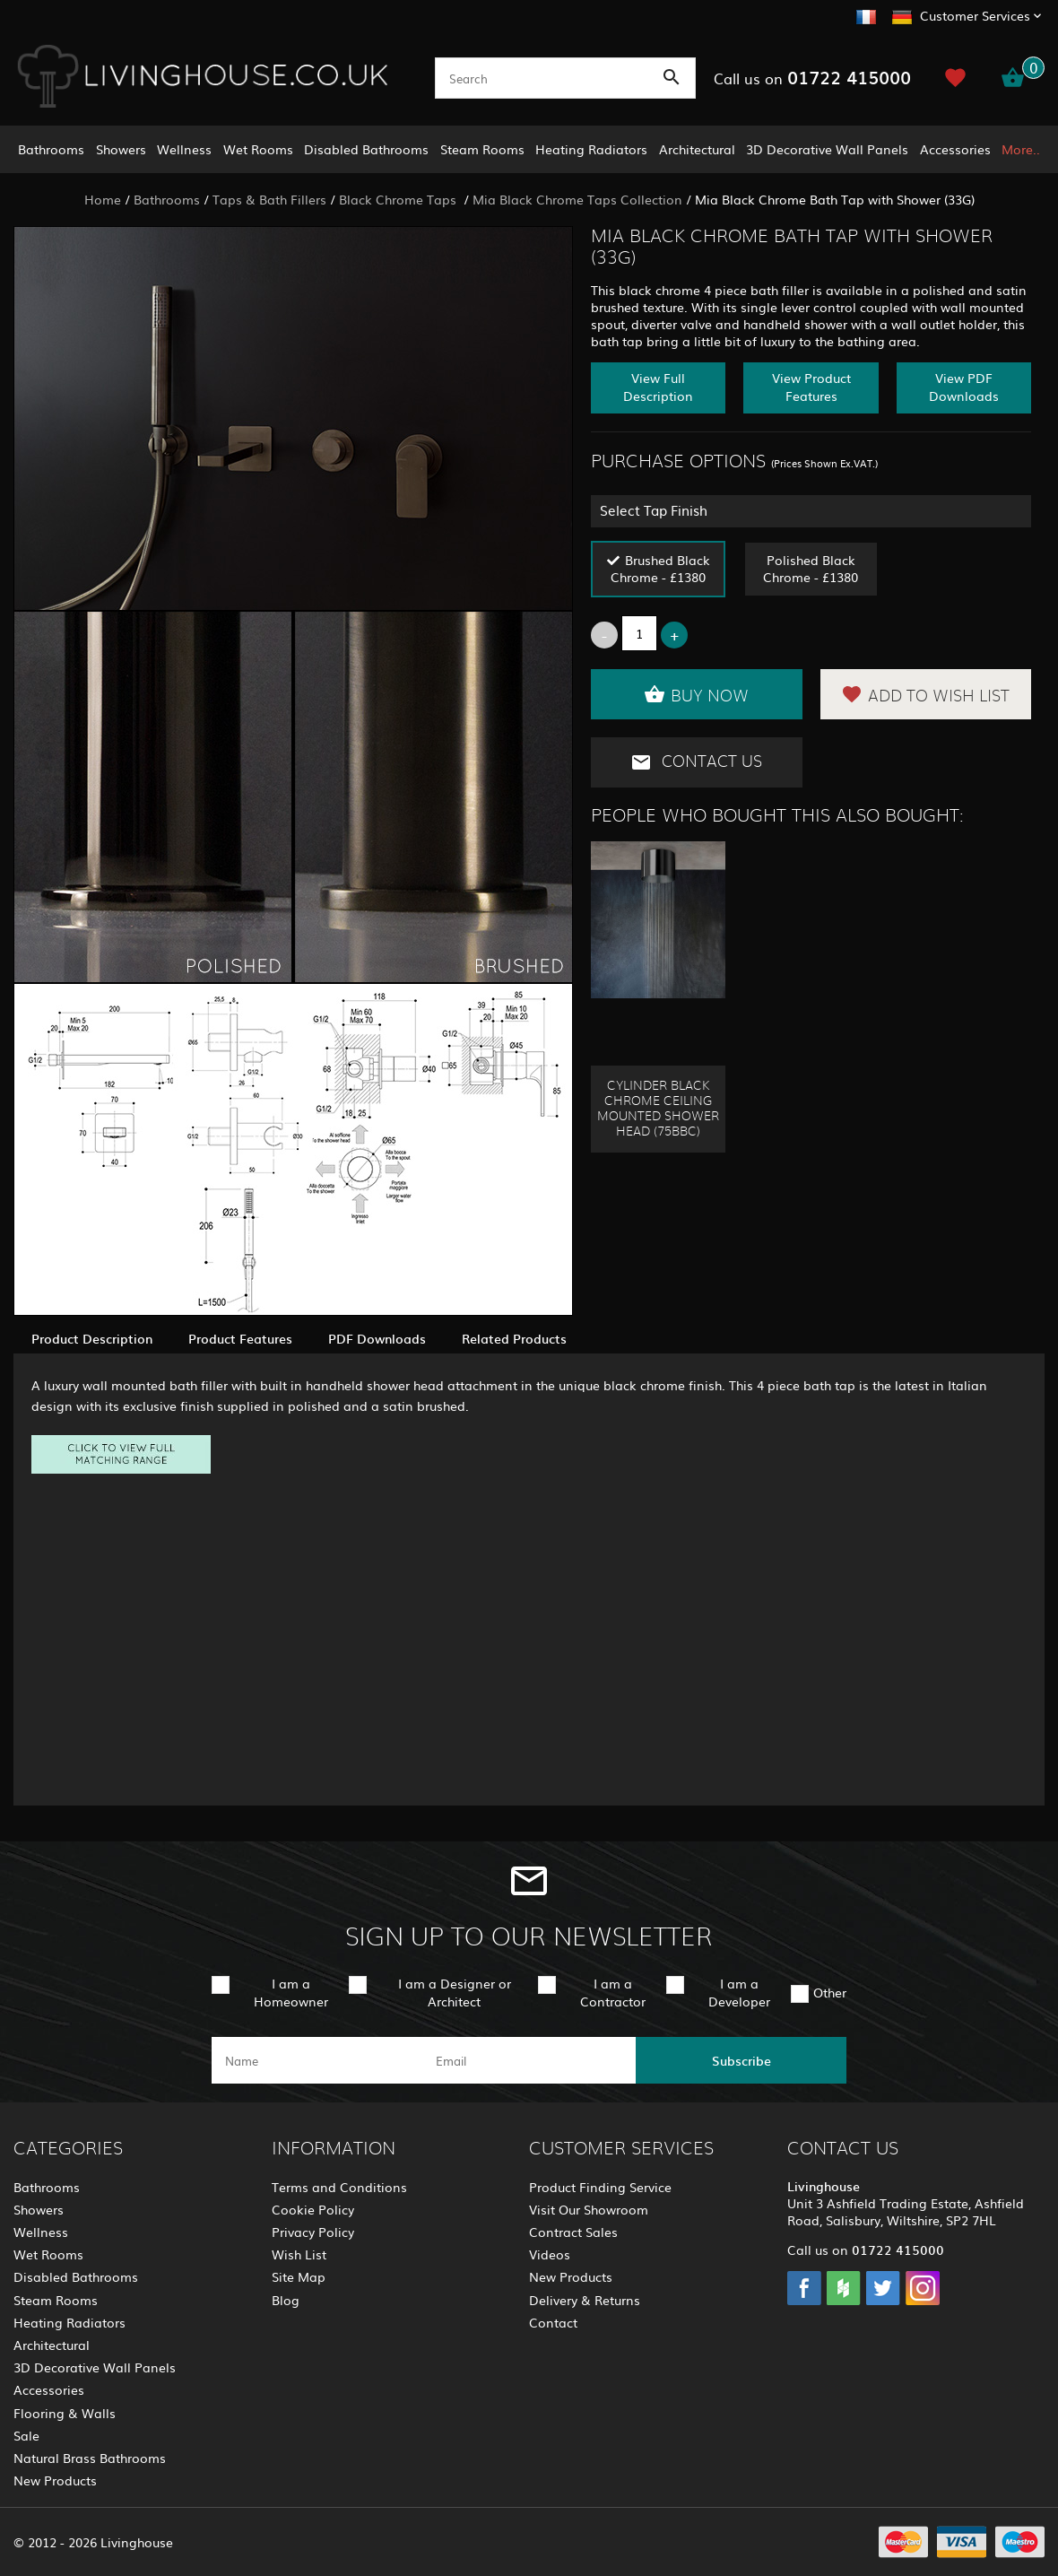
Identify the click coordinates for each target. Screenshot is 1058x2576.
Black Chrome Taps (399, 199)
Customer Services (975, 15)
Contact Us (696, 762)
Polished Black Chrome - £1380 (810, 568)
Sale (26, 2435)
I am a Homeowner (291, 1991)
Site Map (298, 2276)
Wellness (184, 149)
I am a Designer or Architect (454, 1991)
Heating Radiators (591, 149)
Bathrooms (51, 149)
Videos (549, 2254)
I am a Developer (739, 1991)
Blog (285, 2300)
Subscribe (741, 2060)
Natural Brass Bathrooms (89, 2458)
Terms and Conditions (339, 2187)
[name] (317, 2060)
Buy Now (696, 694)
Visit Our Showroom (588, 2209)
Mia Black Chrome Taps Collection (577, 199)
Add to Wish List (925, 694)
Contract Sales (573, 2232)
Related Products (514, 1338)
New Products (55, 2480)
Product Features (240, 1338)
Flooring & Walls (64, 2413)
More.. (1021, 149)
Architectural (697, 149)
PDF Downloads (377, 1338)
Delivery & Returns (584, 2300)
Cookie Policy (313, 2209)
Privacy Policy (313, 2232)
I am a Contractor (613, 1991)
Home (102, 199)
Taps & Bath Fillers (269, 199)
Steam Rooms (482, 149)
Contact (553, 2322)
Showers (121, 149)
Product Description (91, 1338)
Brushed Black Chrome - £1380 (660, 568)
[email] (527, 2060)
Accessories (955, 149)
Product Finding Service (600, 2187)
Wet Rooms (258, 149)
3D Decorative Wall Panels (827, 149)
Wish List (299, 2254)
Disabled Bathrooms (366, 149)
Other (829, 1992)
